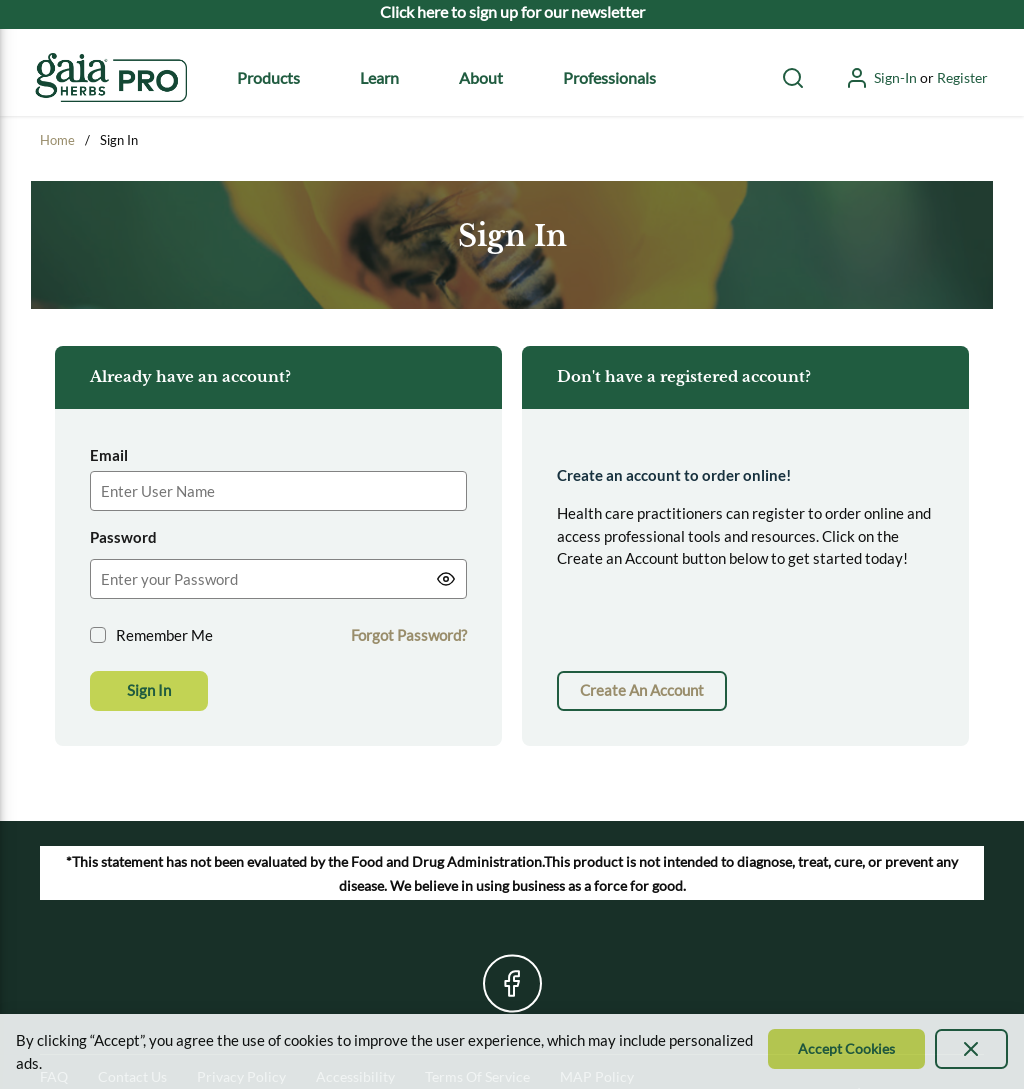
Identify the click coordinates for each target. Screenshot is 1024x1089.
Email (109, 455)
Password (123, 537)
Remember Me (164, 635)
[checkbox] (98, 635)
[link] (642, 691)
